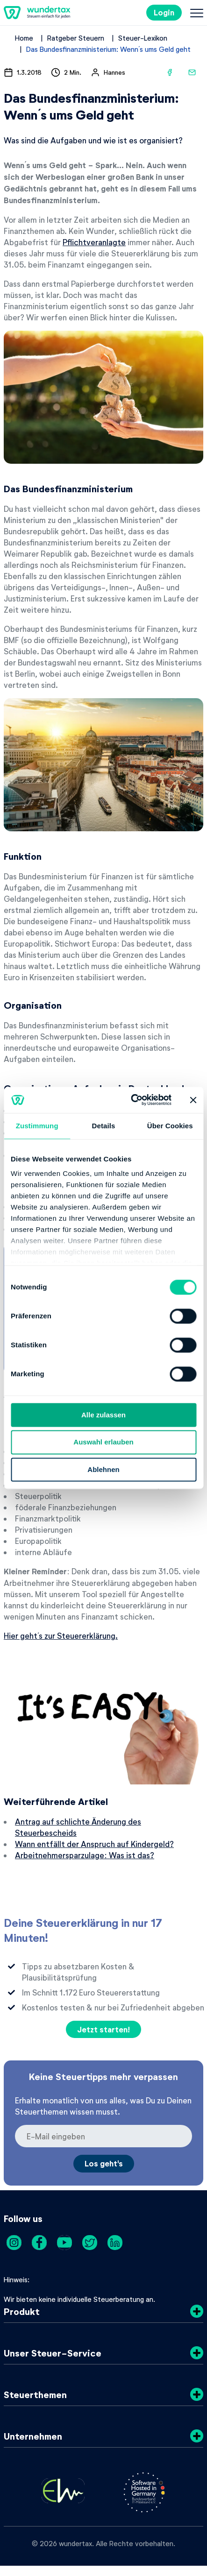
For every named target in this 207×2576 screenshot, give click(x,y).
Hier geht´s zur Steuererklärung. (61, 1635)
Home (24, 38)
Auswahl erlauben (103, 1442)
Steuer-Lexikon (142, 38)
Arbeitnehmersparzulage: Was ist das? (84, 1855)
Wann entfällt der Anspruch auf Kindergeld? (94, 1843)
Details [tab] (103, 1126)
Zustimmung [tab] (37, 1126)
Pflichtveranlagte (94, 242)
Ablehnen (103, 1469)
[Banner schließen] (193, 1100)
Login (164, 12)
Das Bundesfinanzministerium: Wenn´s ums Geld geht (108, 49)
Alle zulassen (103, 1415)
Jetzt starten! (103, 2029)
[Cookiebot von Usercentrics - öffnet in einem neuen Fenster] (130, 1100)
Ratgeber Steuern (75, 38)
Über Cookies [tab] (170, 1126)
